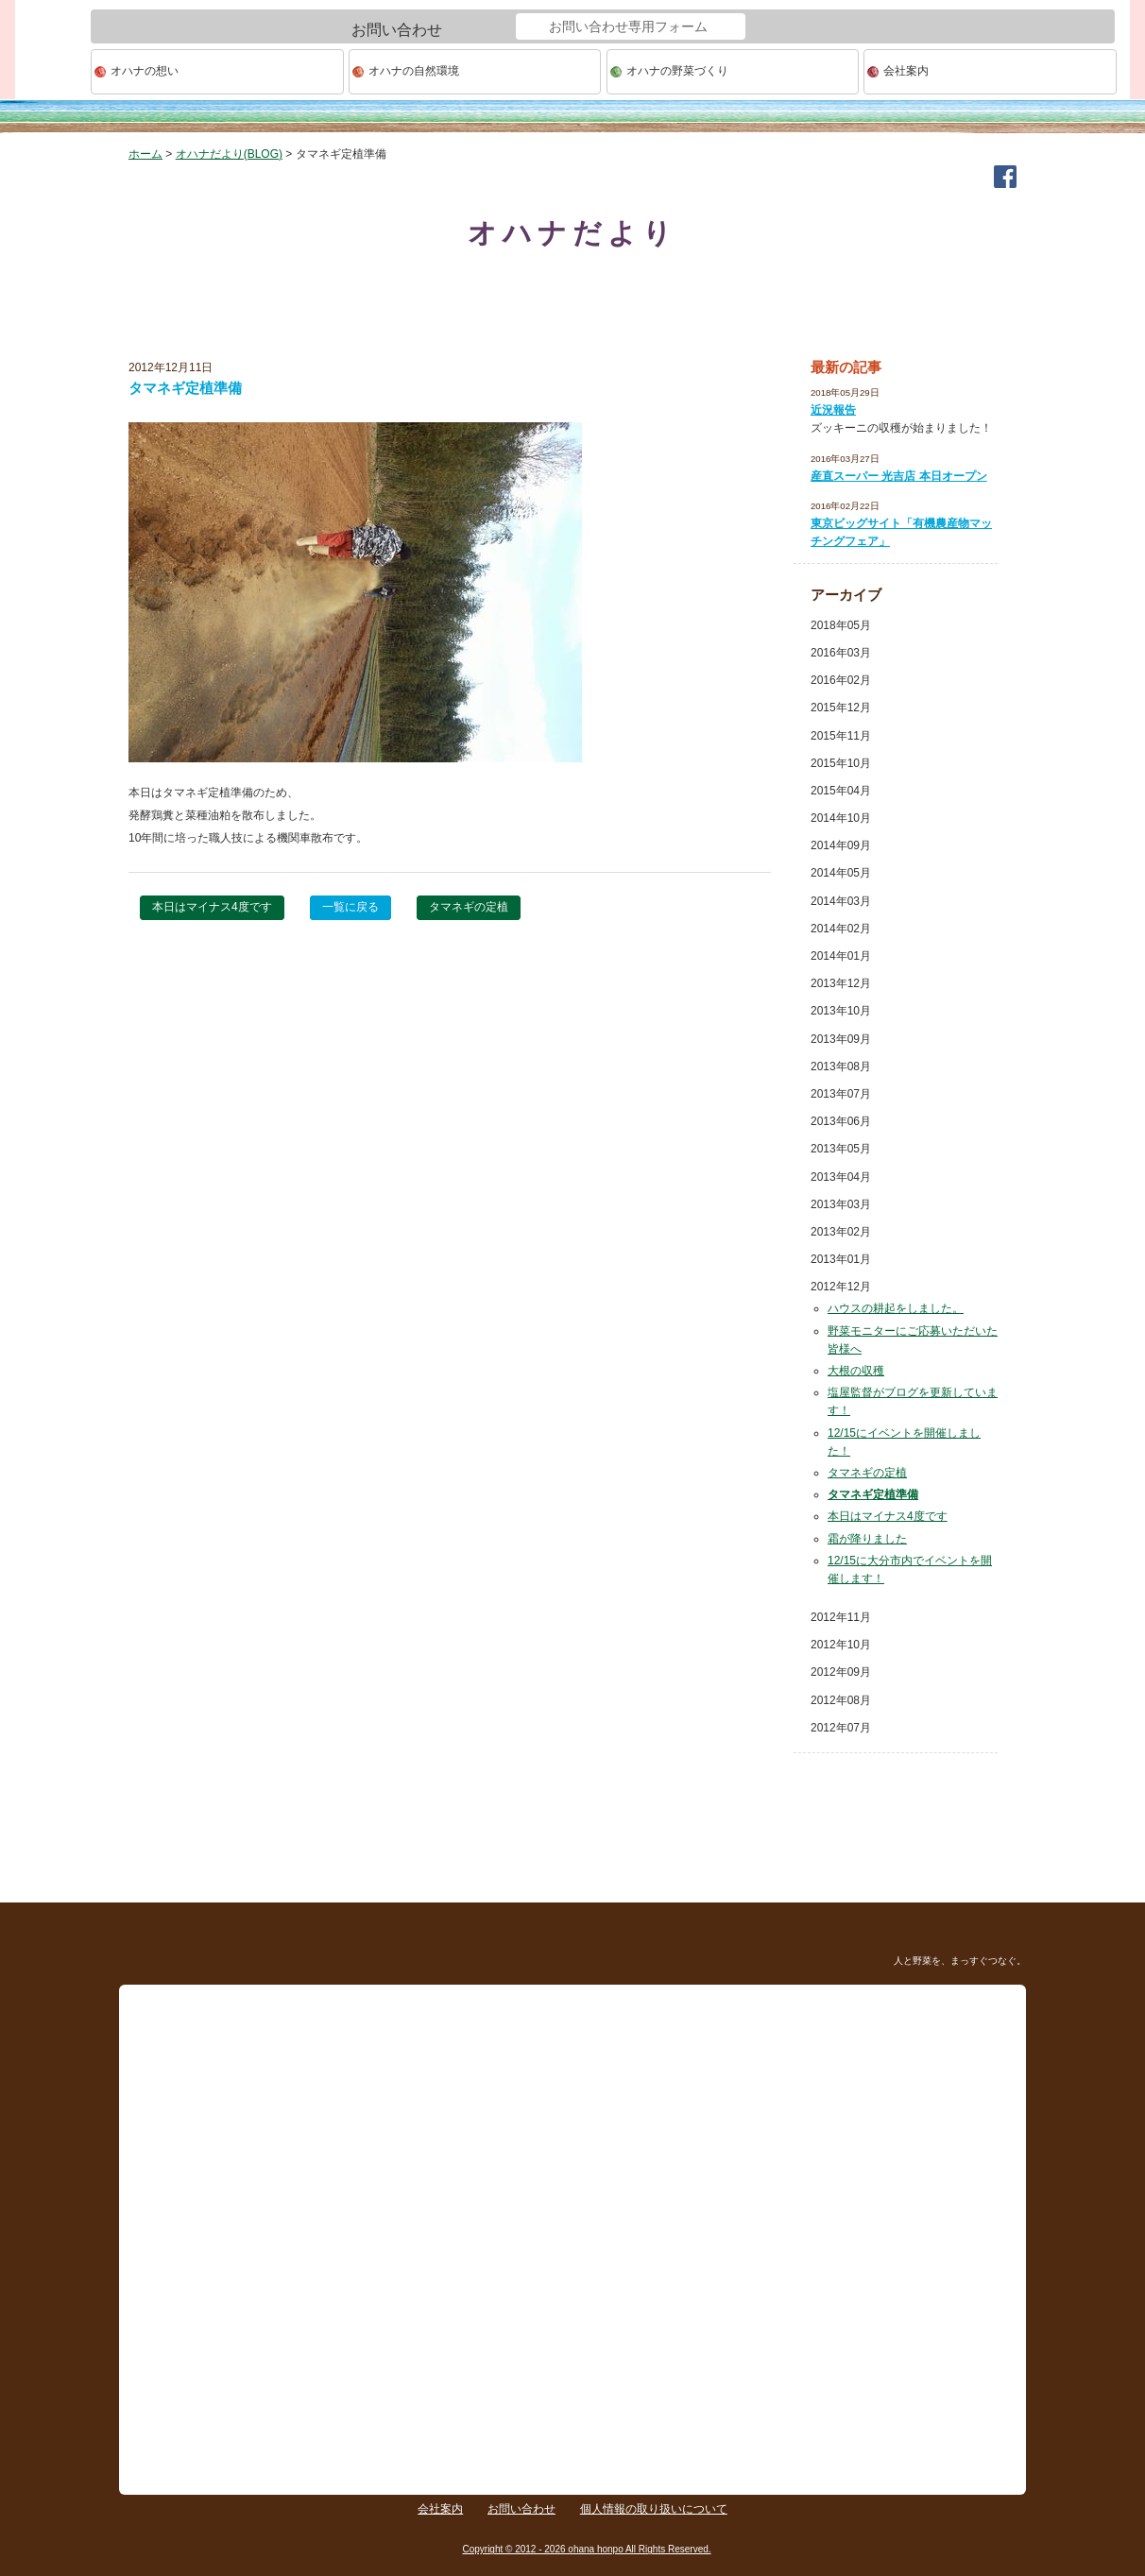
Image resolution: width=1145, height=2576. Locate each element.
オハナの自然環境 (413, 70)
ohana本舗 (53, 72)
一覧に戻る (350, 906)
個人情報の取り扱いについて (653, 2509)
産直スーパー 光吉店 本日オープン (899, 476)
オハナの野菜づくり (677, 70)
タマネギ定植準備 (873, 1494)
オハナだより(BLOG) (229, 154)
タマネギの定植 (468, 906)
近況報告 (833, 410)
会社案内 (906, 70)
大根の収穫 (856, 1370)
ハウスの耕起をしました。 (896, 1308)
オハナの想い (145, 70)
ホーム (145, 154)
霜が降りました (867, 1538)
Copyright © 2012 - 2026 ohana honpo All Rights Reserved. (586, 2549)
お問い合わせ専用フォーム (628, 26)
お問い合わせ (521, 2509)
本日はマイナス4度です (212, 906)
